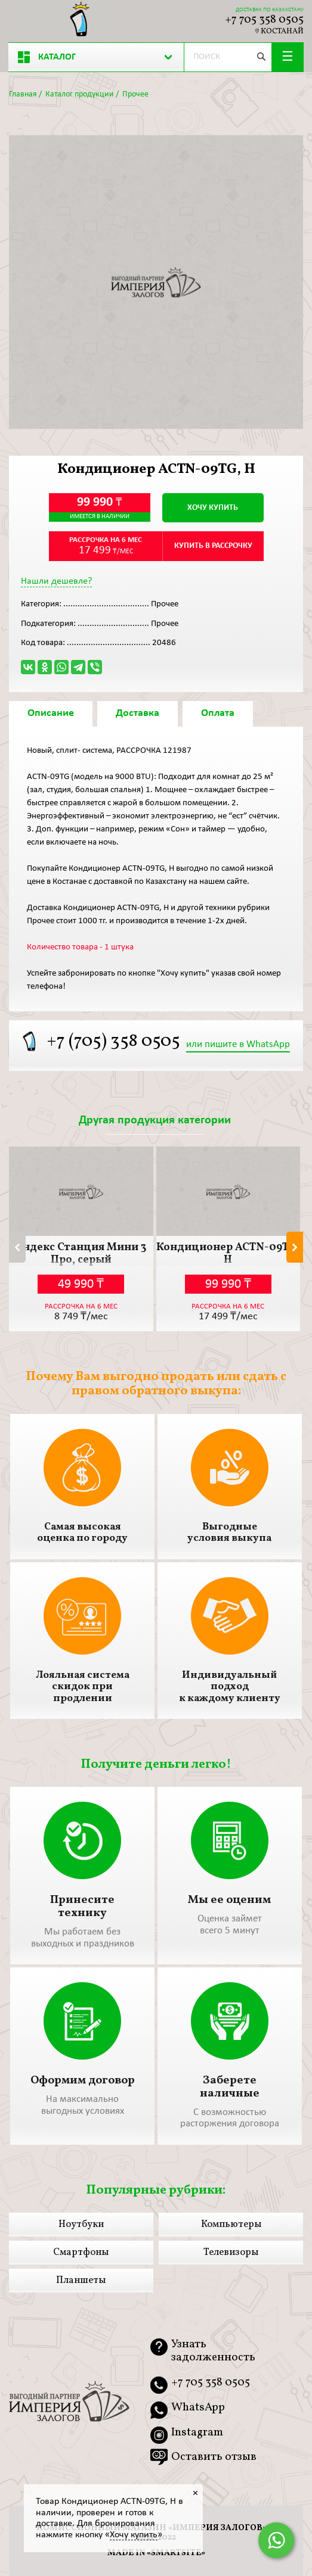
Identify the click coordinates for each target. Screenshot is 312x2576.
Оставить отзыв (214, 2457)
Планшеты (81, 2280)
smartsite (176, 2553)
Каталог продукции (79, 94)
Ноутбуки (81, 2224)
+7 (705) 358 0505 (113, 1041)
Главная (23, 94)
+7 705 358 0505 (264, 20)
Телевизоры (230, 2252)
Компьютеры (231, 2224)
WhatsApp (198, 2408)
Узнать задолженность (213, 2351)
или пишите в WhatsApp (238, 1044)
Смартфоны (81, 2252)
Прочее (135, 94)
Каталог (47, 57)
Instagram (197, 2433)
